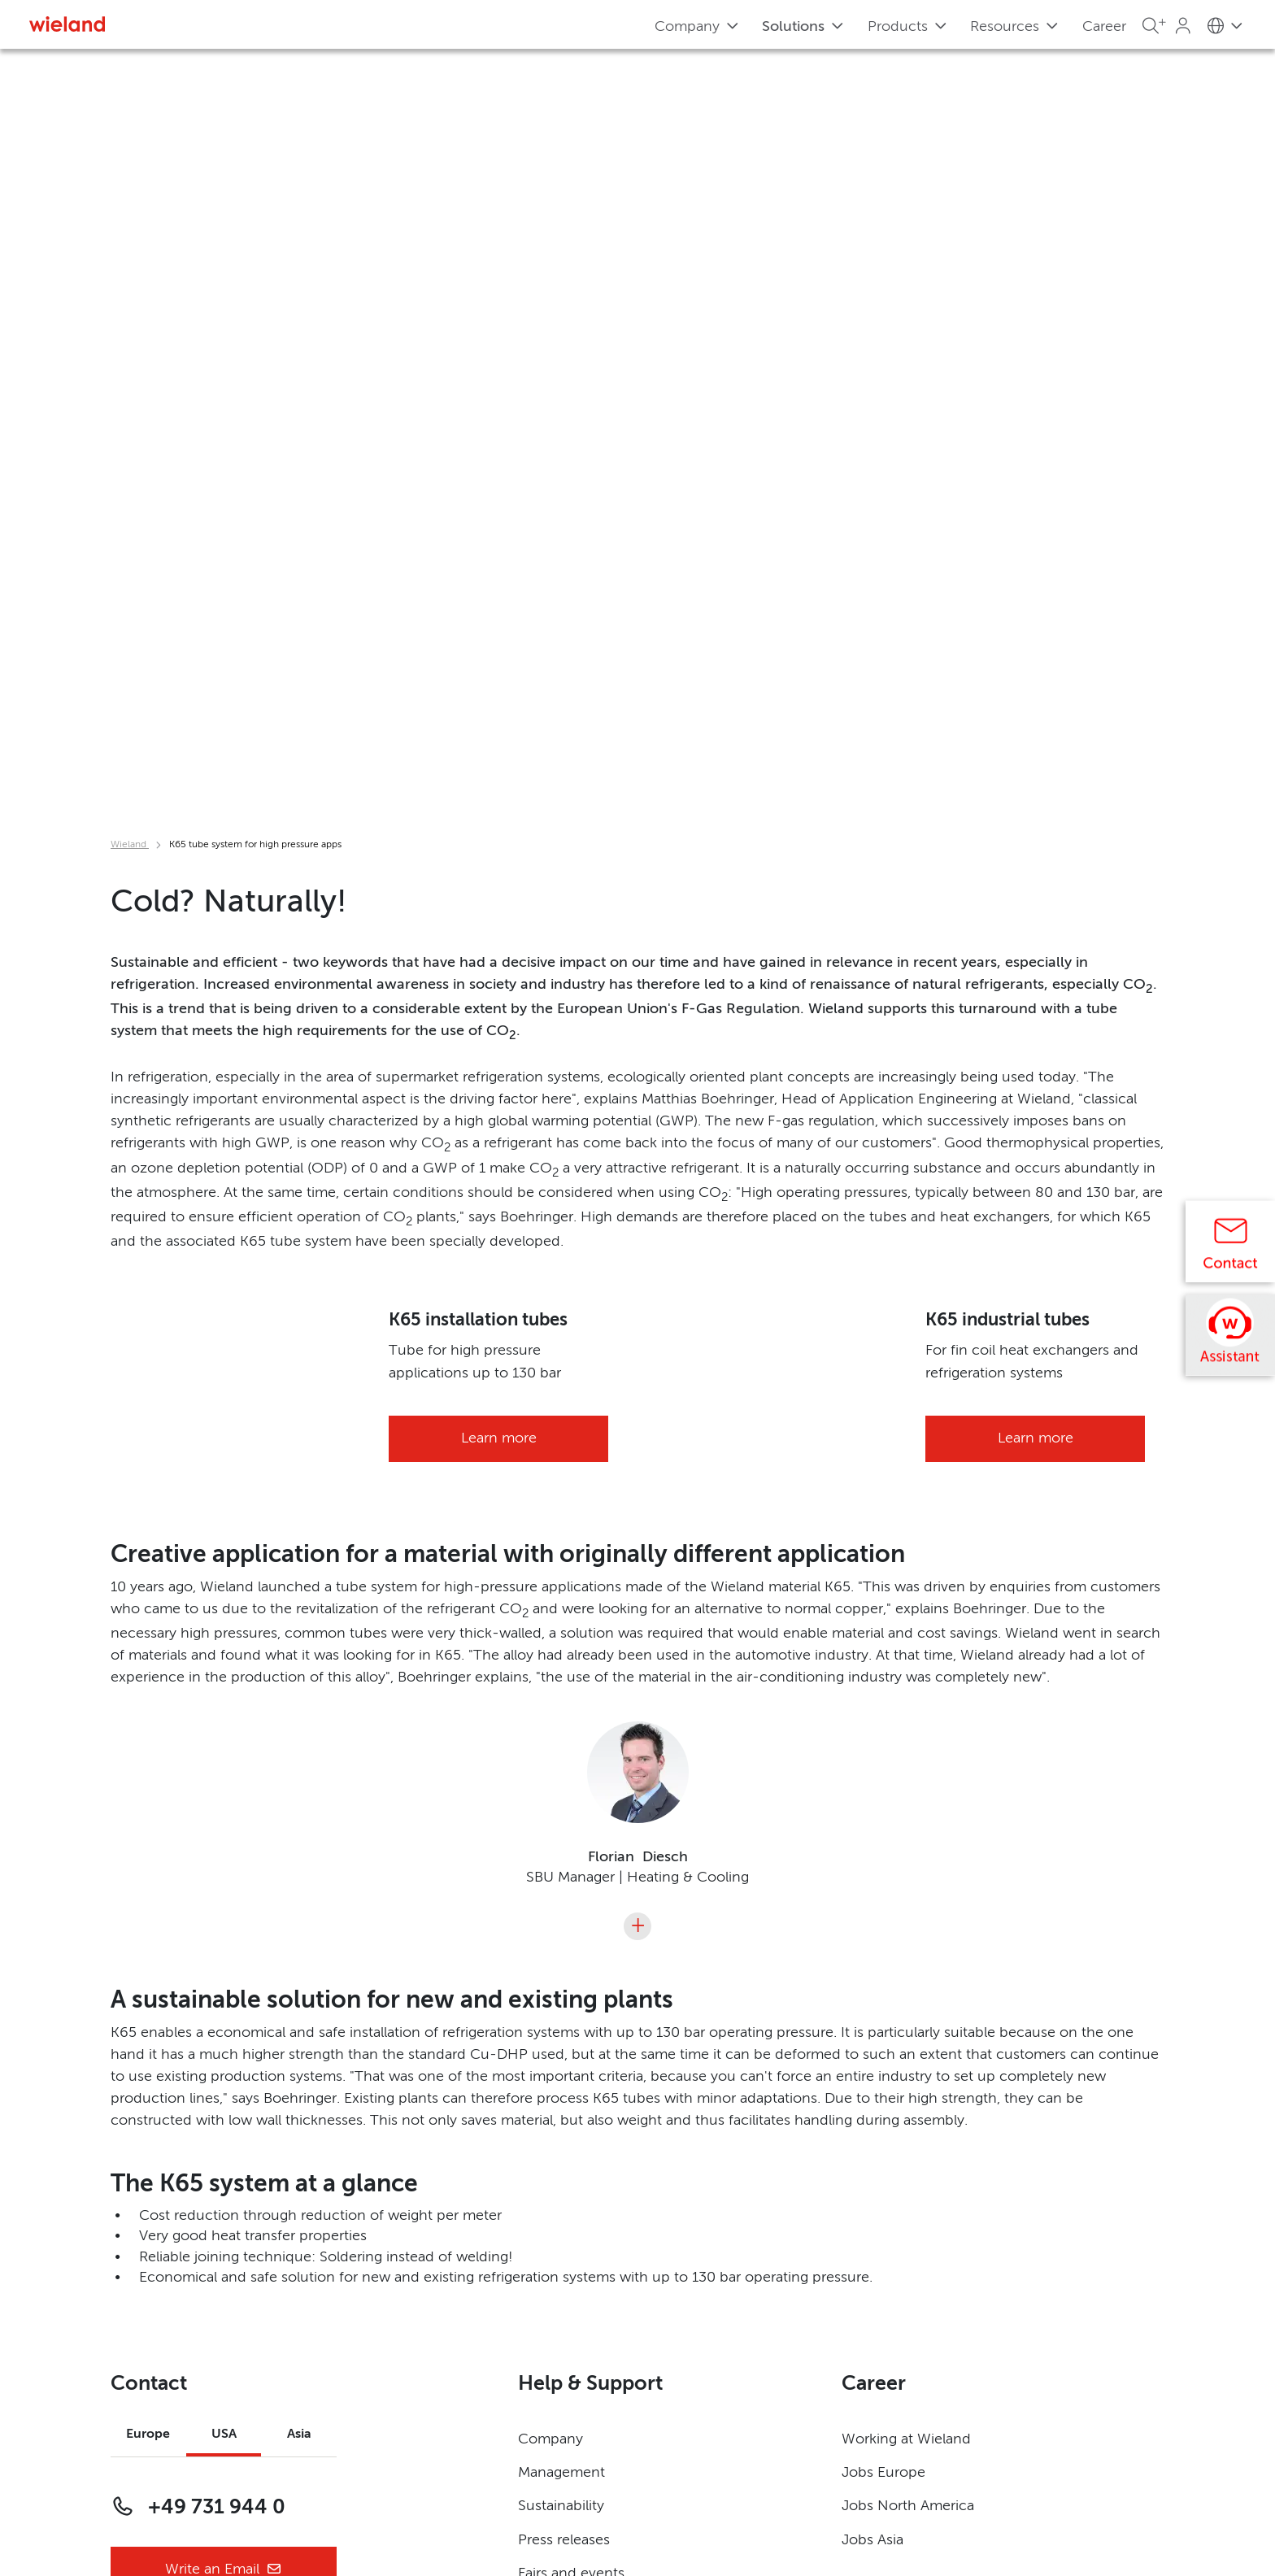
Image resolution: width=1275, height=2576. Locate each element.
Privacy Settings (163, 2487)
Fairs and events (571, 2218)
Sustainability (561, 2151)
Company (550, 2085)
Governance (152, 2454)
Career (1104, 27)
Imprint (542, 2420)
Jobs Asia (872, 2185)
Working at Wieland (906, 2085)
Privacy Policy (156, 2420)
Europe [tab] (148, 2079)
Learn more (499, 1004)
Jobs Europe (883, 2118)
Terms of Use (562, 2454)
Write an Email (223, 2215)
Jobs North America (908, 2151)
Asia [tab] (299, 2079)
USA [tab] (224, 2079)
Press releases (564, 2185)
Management (561, 2118)
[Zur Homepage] (67, 24)
